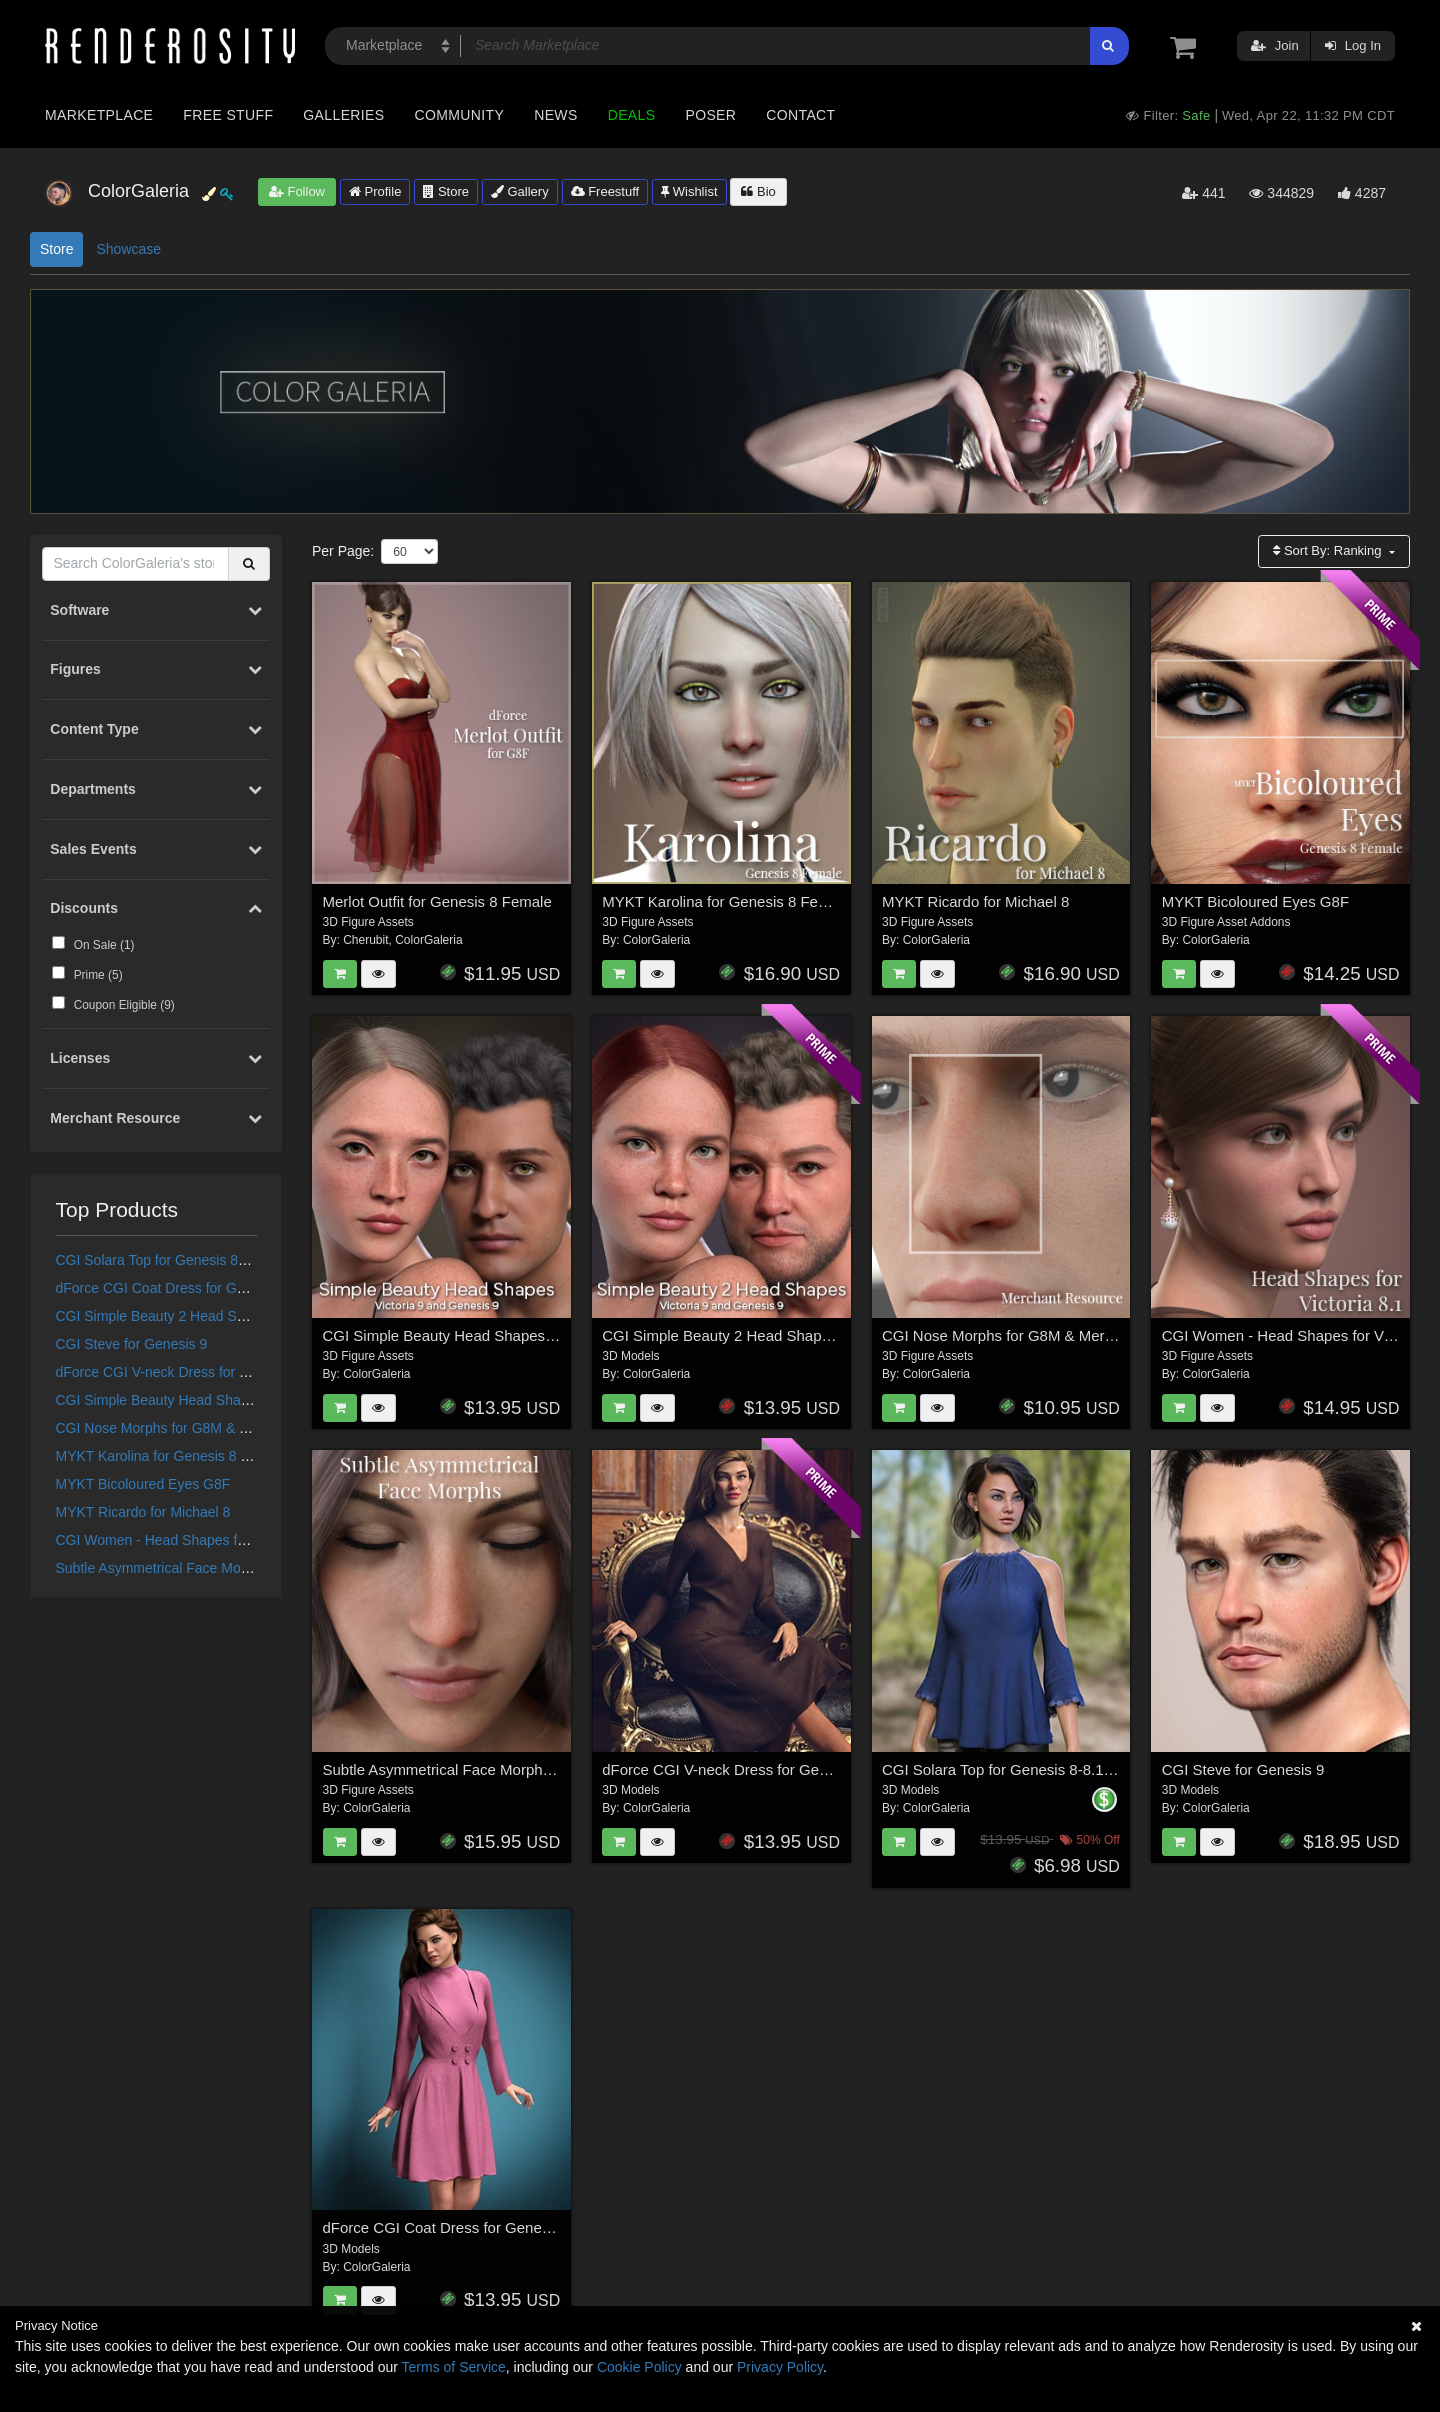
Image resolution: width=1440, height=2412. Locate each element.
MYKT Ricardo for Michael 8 (143, 1512)
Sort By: (1329, 550)
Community (460, 115)
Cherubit (365, 940)
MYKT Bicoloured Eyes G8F (143, 1484)
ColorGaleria (428, 940)
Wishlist (689, 191)
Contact (800, 115)
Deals (632, 115)
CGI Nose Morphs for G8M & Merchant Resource (209, 1428)
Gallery (520, 191)
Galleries (343, 115)
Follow (297, 191)
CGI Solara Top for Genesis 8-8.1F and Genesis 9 (210, 1260)
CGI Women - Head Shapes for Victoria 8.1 (190, 1540)
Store (446, 191)
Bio (758, 191)
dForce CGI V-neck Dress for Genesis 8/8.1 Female (216, 1372)
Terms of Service (454, 2367)
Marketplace (99, 115)
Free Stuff (228, 115)
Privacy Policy (780, 2367)
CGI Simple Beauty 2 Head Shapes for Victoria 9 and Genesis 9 (254, 1316)
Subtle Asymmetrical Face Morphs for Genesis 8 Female (231, 1568)
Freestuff (605, 191)
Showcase (128, 249)
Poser (710, 115)
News (555, 115)
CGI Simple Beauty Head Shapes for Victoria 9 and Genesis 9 (248, 1400)
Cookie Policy (639, 2367)
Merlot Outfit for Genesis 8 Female (437, 901)
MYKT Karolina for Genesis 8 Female (172, 1456)
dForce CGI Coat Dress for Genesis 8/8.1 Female (209, 1288)
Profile (375, 191)
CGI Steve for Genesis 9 (132, 1344)
